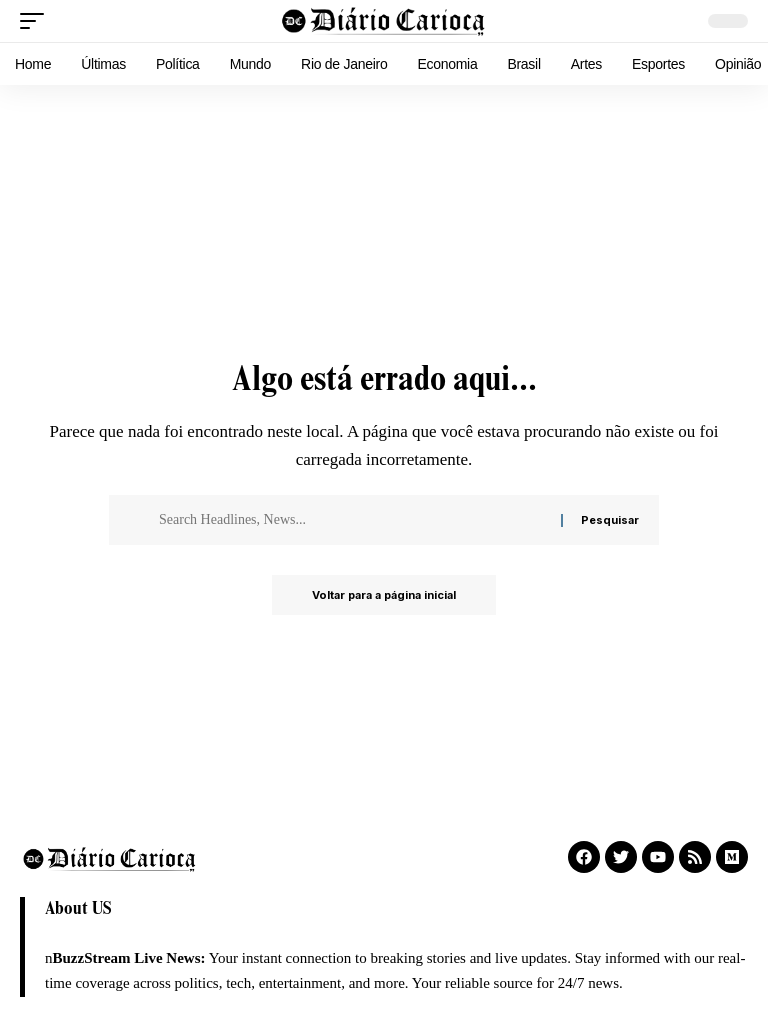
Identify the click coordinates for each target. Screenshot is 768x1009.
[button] (37, 21)
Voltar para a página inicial (384, 595)
